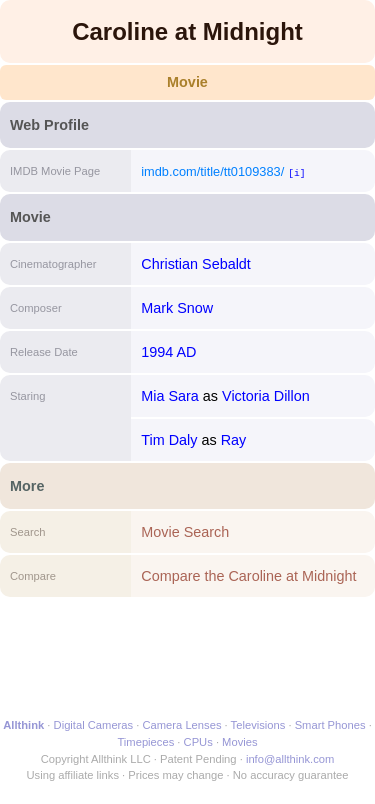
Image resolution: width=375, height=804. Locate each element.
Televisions (258, 725)
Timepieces (145, 742)
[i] (296, 172)
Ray (234, 440)
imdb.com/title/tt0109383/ (212, 171)
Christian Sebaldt (196, 264)
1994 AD (168, 352)
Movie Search (185, 532)
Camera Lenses (182, 725)
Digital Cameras (94, 725)
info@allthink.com (290, 759)
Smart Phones (330, 725)
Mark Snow (177, 308)
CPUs (198, 742)
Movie (187, 82)
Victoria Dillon (266, 396)
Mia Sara (170, 396)
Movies (239, 742)
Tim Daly (169, 440)
